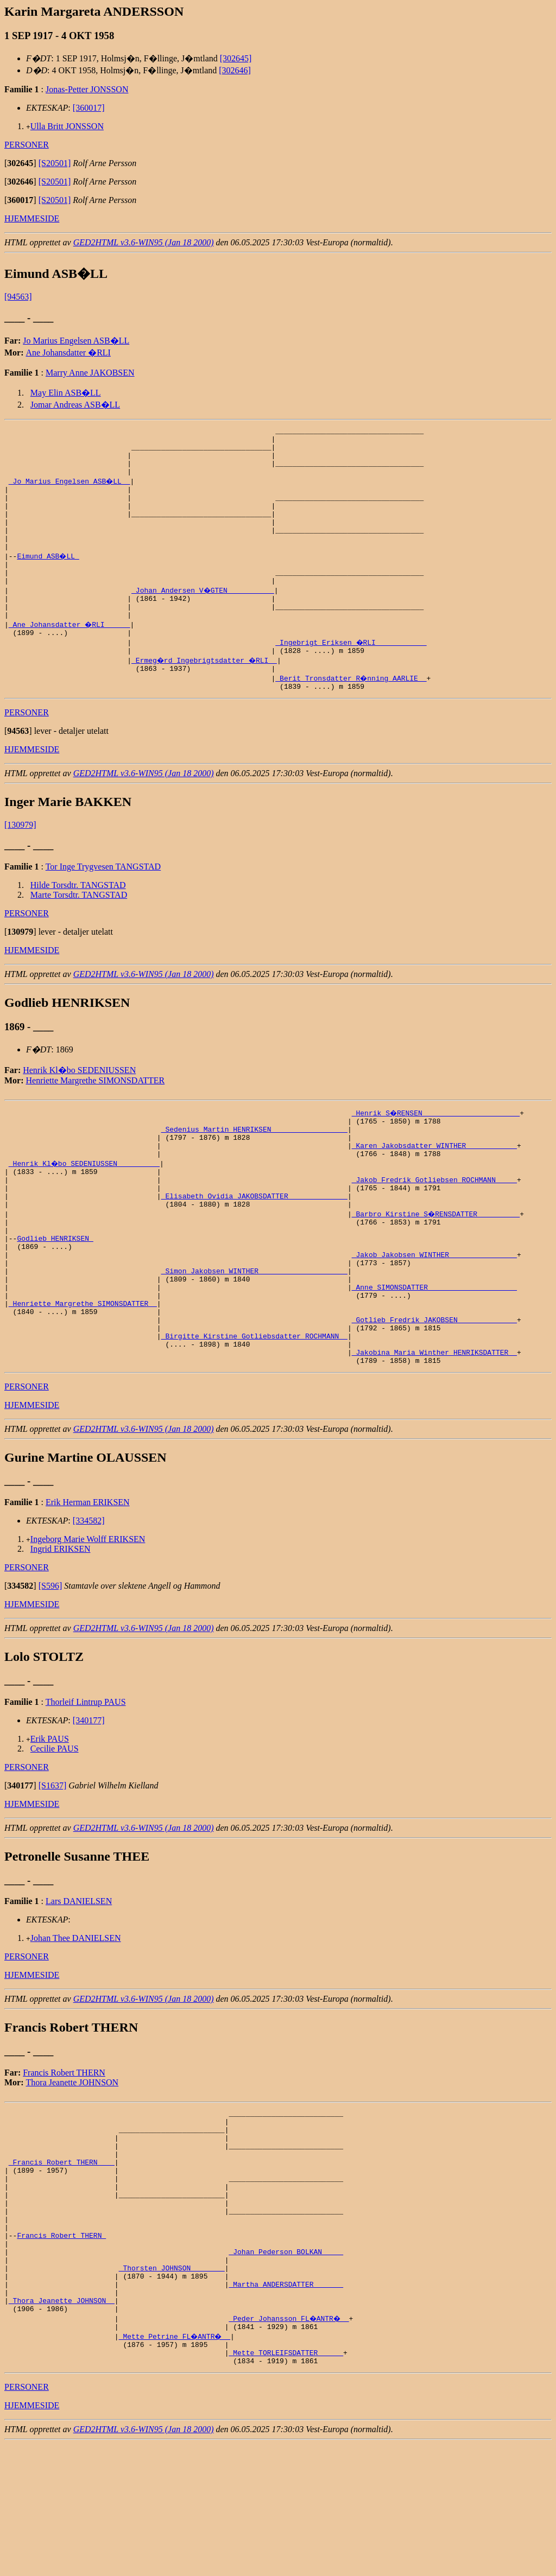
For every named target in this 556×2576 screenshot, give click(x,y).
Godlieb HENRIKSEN (55, 1298)
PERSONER (26, 144)
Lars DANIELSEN (79, 1985)
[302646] (235, 70)
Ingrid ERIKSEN (60, 1633)
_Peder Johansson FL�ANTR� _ (290, 2443)
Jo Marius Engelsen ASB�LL (76, 340)
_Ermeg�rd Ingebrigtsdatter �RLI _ (205, 696)
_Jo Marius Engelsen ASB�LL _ (70, 491)
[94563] (18, 296)
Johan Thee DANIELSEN (75, 2022)
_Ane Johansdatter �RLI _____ (70, 657)
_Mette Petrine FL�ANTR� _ (176, 2463)
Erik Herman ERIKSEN (88, 1586)
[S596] (50, 1670)
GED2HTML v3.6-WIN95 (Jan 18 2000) (143, 242)
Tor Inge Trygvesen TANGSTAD (103, 905)
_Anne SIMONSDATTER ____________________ (434, 1357)
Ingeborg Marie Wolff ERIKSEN (88, 1623)
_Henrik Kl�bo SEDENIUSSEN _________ (85, 1210)
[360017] (89, 107)
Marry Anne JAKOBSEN (90, 372)
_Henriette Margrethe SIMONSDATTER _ (83, 1376)
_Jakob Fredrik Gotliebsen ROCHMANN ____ (434, 1230)
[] (20, 163)
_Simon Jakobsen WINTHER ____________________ (254, 1337)
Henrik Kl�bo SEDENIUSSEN (79, 1109)
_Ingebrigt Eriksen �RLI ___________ (351, 676)
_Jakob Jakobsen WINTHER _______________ (434, 1318)
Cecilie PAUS (54, 1833)
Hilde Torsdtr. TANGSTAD (78, 924)
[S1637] (53, 1870)
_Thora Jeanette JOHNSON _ (62, 2424)
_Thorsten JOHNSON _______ (172, 2385)
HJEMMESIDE (31, 218)
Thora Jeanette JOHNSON (72, 2167)
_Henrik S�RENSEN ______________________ (436, 1152)
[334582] (89, 1605)
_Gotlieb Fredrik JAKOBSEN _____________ (434, 1396)
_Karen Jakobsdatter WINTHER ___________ (434, 1191)
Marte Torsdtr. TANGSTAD (78, 933)
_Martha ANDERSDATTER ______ (286, 2404)
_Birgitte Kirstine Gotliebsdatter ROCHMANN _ (254, 1415)
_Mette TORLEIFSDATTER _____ (286, 2483)
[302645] (236, 58)
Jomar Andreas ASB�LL (75, 404)
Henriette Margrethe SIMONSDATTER (95, 1119)
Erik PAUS (49, 1823)
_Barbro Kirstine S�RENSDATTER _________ (436, 1269)
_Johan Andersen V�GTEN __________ (203, 618)
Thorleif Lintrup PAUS (86, 1786)
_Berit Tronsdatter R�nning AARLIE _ (351, 715)
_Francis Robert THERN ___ (62, 2258)
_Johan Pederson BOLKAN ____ (286, 2365)
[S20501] (55, 163)
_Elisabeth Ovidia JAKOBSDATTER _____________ (254, 1249)
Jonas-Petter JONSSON (87, 89)
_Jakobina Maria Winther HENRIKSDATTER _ (434, 1435)
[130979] (20, 863)
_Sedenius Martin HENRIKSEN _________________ (254, 1171)
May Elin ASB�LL (65, 392)
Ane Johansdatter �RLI (68, 352)
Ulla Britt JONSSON (67, 126)
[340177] (89, 1805)
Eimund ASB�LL (48, 578)
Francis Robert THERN (64, 2157)
